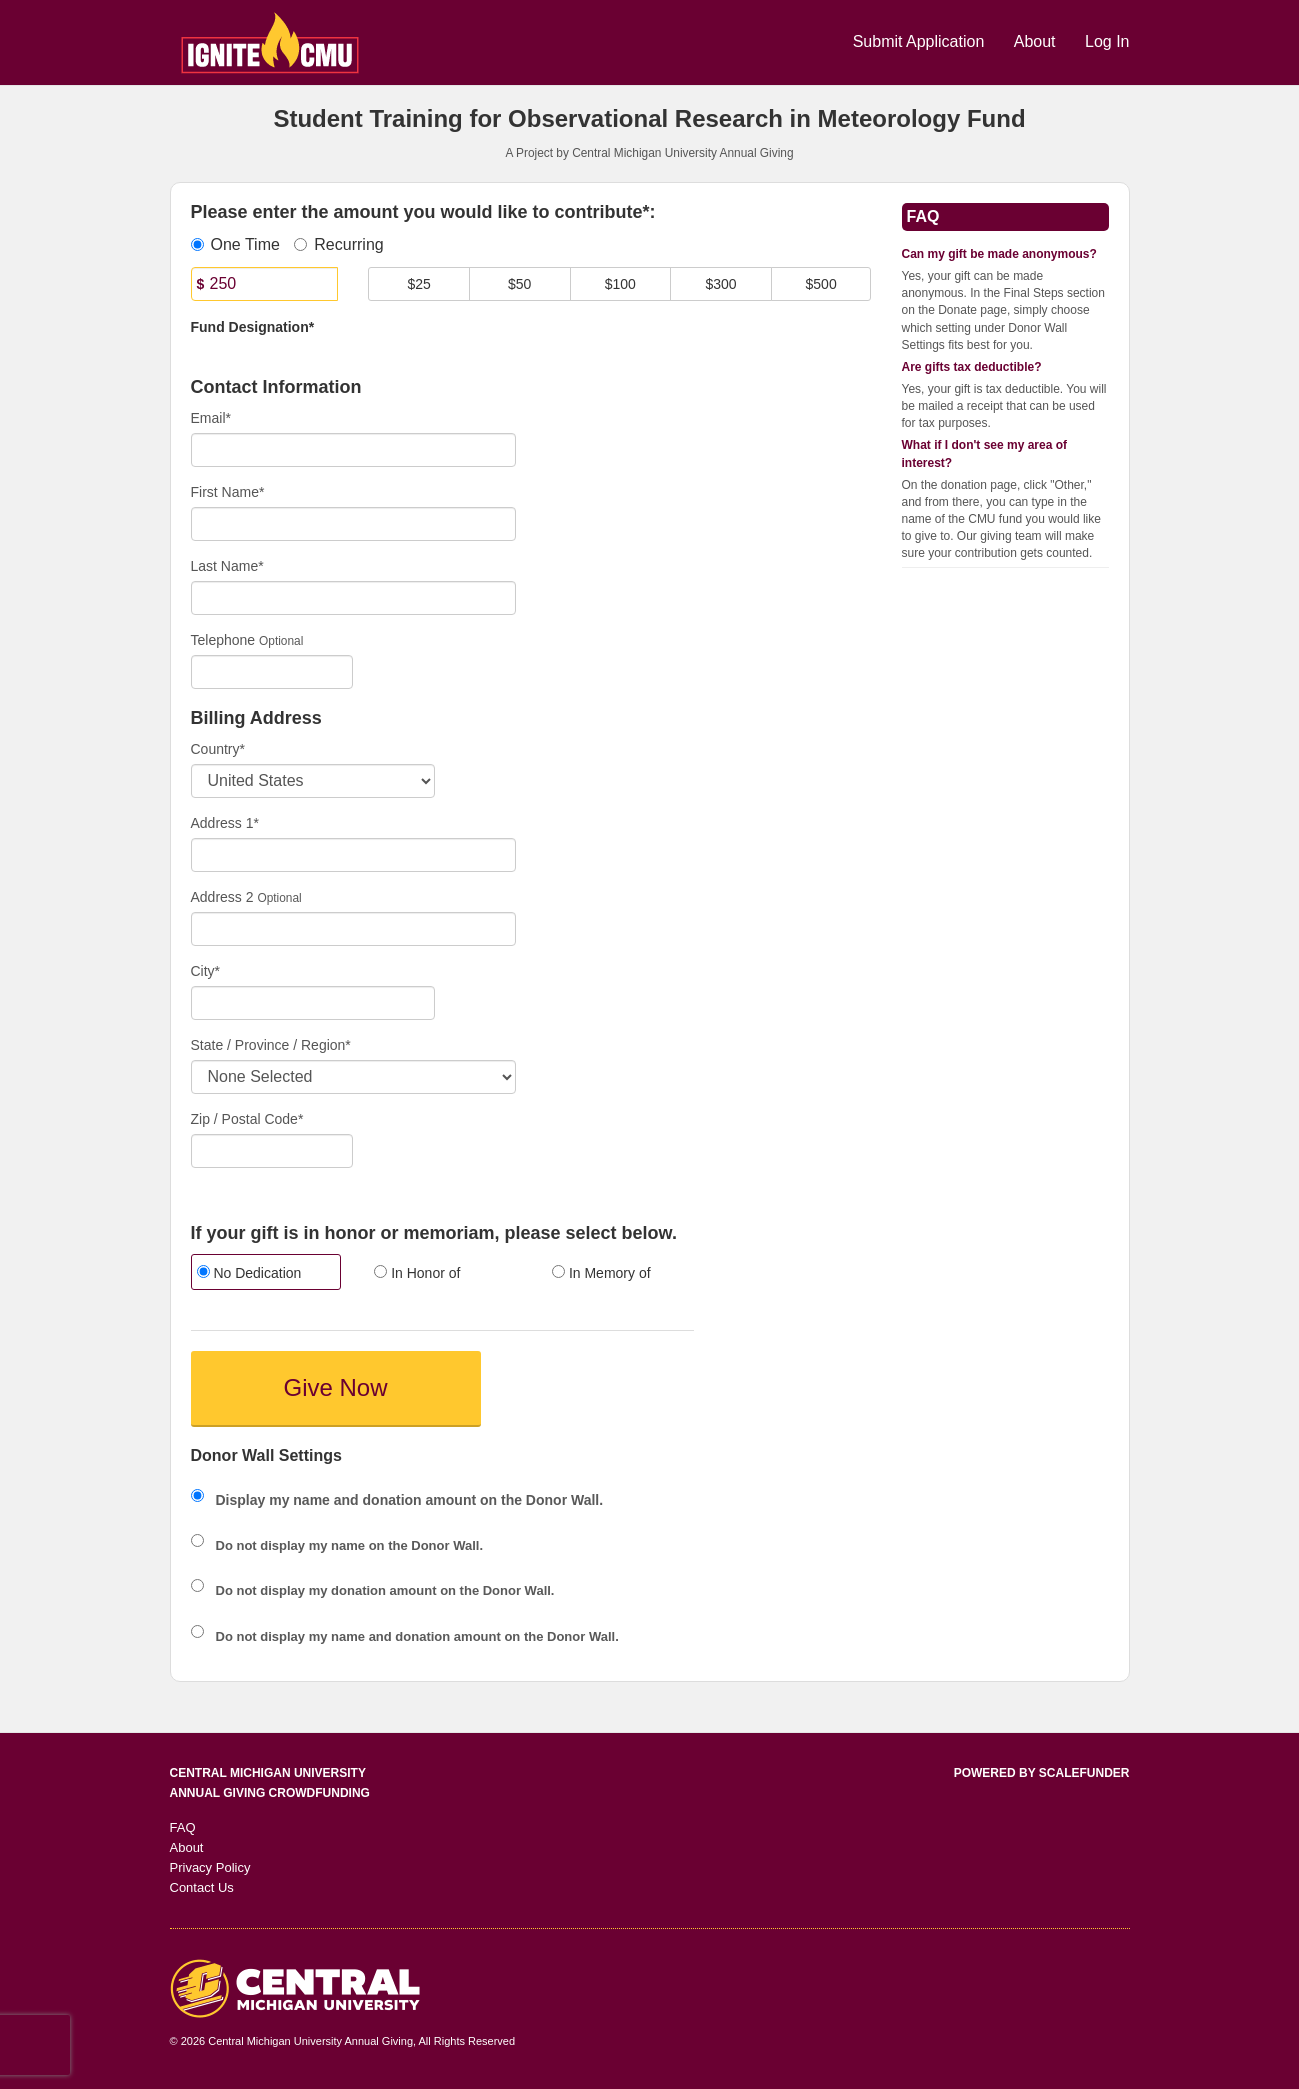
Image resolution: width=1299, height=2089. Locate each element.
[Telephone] (272, 672)
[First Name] (354, 524)
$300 (720, 284)
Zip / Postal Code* (247, 1119)
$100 (620, 284)
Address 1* (225, 823)
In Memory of (601, 1273)
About (1037, 41)
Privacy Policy (210, 1867)
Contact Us (202, 1887)
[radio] (265, 1274)
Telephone (223, 640)
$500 (821, 284)
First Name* (228, 492)
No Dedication (249, 1273)
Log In (1107, 41)
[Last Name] (354, 598)
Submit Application (921, 41)
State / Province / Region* (271, 1045)
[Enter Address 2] (354, 929)
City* (206, 971)
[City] (313, 1003)
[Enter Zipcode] (272, 1151)
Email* (211, 418)
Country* (218, 749)
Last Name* (227, 566)
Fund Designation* (253, 327)
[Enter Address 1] (354, 855)
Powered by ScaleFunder (1042, 1773)
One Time (235, 244)
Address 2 (222, 897)
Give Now (335, 1387)
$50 (519, 284)
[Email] (354, 450)
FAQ (183, 1827)
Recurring (338, 244)
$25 (418, 284)
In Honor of (417, 1273)
